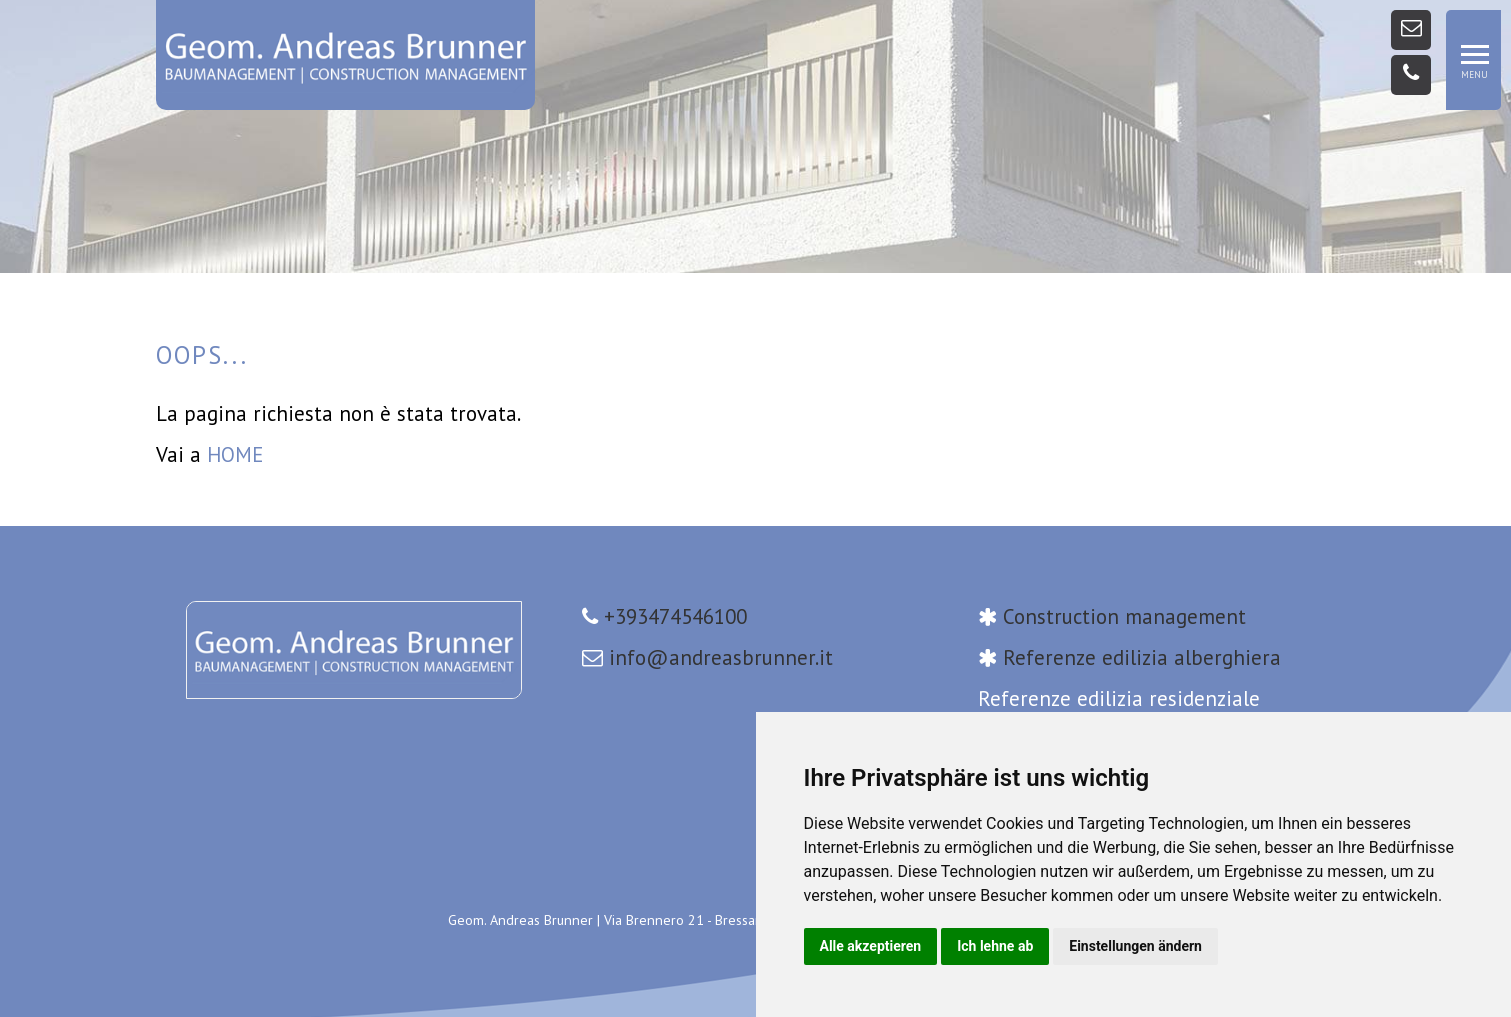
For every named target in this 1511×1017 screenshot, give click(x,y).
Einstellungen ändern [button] (1135, 946)
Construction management (1124, 616)
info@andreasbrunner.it (721, 657)
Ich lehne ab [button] (995, 946)
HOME (235, 454)
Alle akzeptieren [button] (871, 946)
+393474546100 (675, 616)
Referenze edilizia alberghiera (1142, 657)
